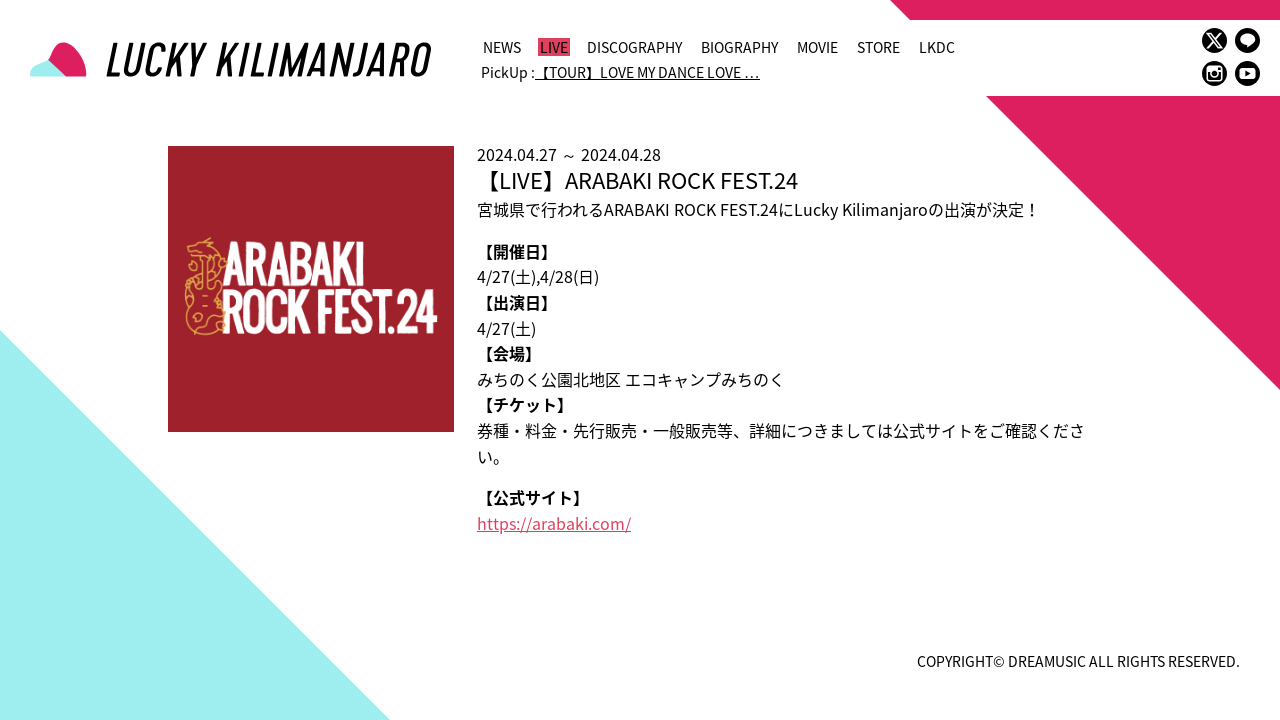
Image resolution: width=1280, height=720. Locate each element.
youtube (1247, 73)
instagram (1214, 73)
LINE (1247, 40)
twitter (1214, 40)
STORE (878, 47)
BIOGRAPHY (739, 47)
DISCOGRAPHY (634, 47)
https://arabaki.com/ (554, 523)
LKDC (937, 47)
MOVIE (817, 47)
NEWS (502, 47)
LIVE (554, 47)
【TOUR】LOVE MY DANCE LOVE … (647, 72)
